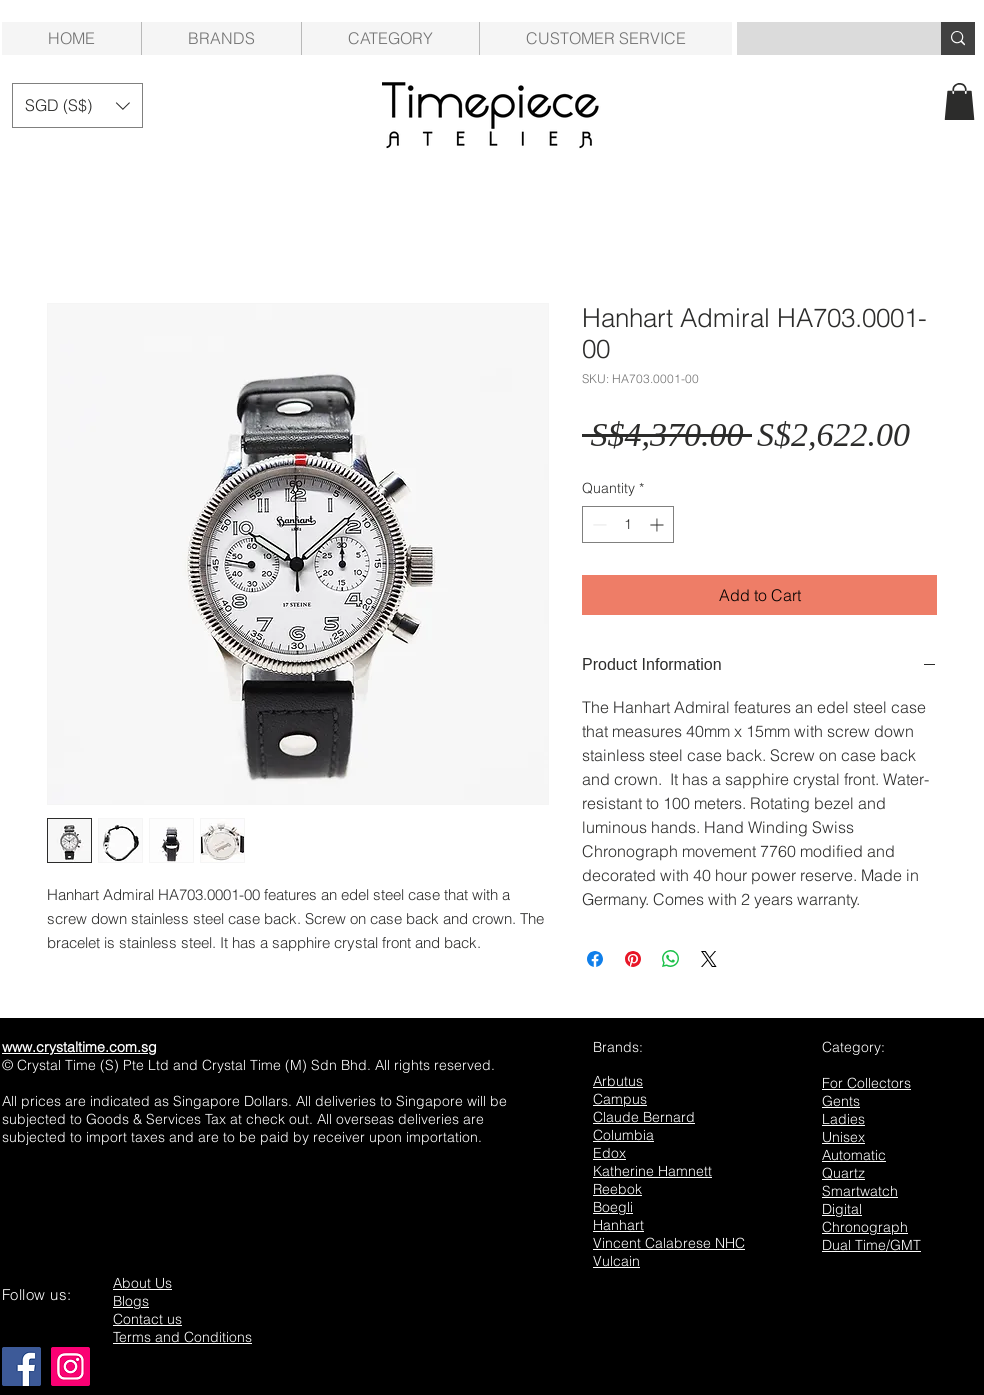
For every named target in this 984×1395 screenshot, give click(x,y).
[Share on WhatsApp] (671, 959)
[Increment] (658, 524)
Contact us (147, 1319)
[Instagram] (70, 1366)
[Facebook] (21, 1366)
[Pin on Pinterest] (633, 959)
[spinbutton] (628, 524)
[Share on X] (709, 959)
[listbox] (77, 105)
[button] (390, 38)
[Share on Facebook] (595, 959)
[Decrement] (597, 524)
